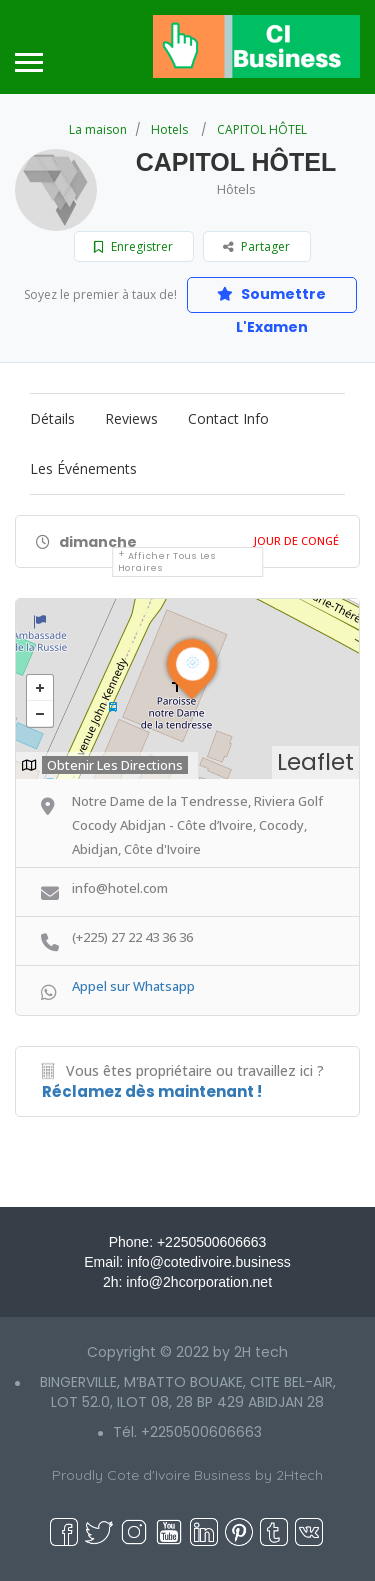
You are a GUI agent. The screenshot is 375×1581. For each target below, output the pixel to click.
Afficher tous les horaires (167, 562)
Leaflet (315, 762)
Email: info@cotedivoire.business (187, 1262)
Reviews (131, 418)
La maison (98, 129)
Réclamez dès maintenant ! (152, 1092)
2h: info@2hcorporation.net (187, 1282)
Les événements (83, 468)
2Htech (299, 1475)
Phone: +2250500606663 (188, 1242)
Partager (256, 246)
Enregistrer (133, 246)
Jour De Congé (296, 540)
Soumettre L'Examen (271, 298)
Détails (52, 418)
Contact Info (228, 418)
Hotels (169, 129)
